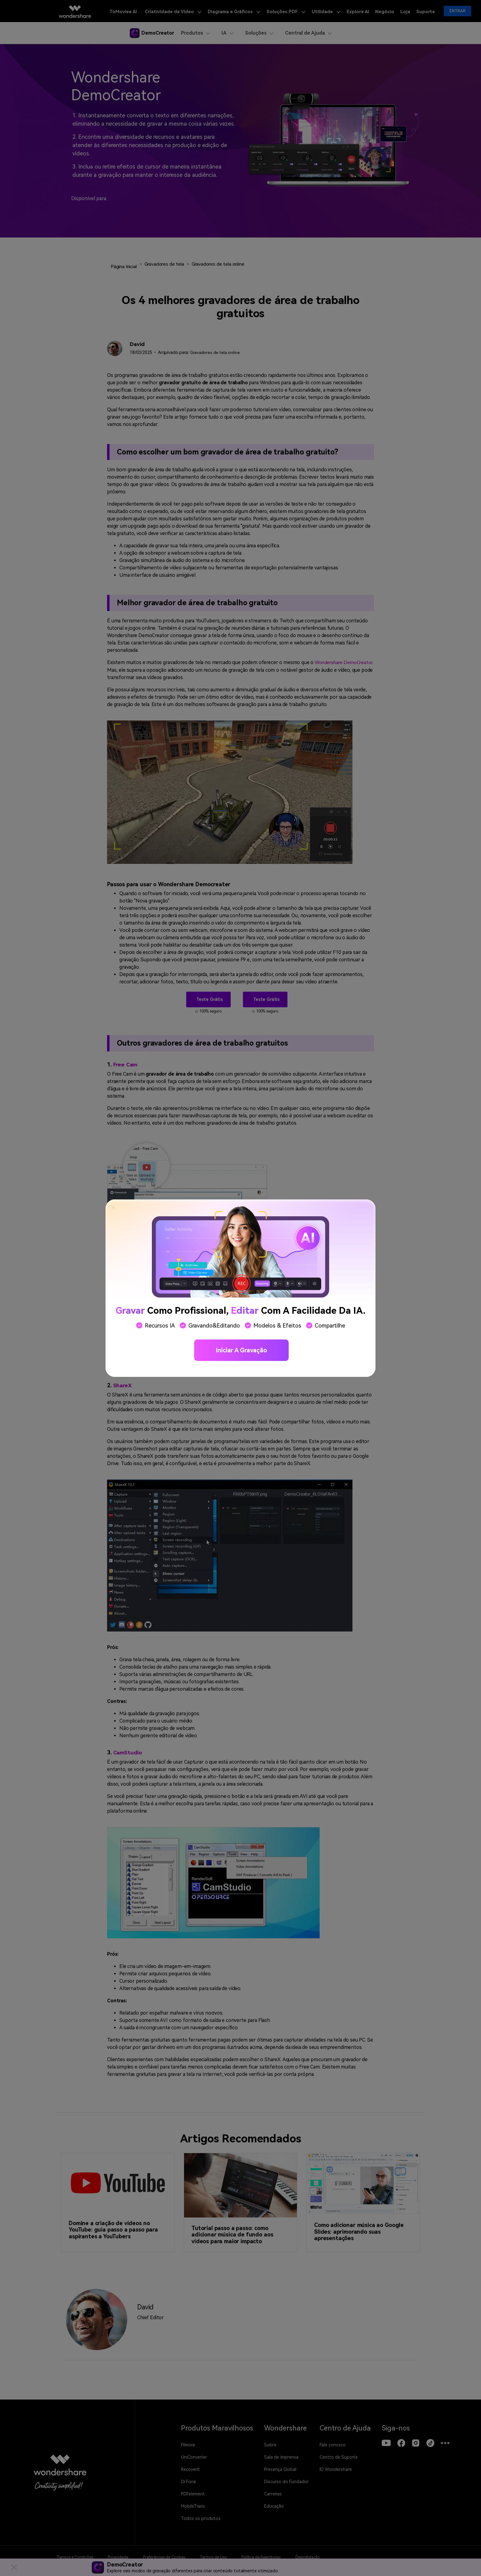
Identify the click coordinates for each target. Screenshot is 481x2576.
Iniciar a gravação (241, 1350)
